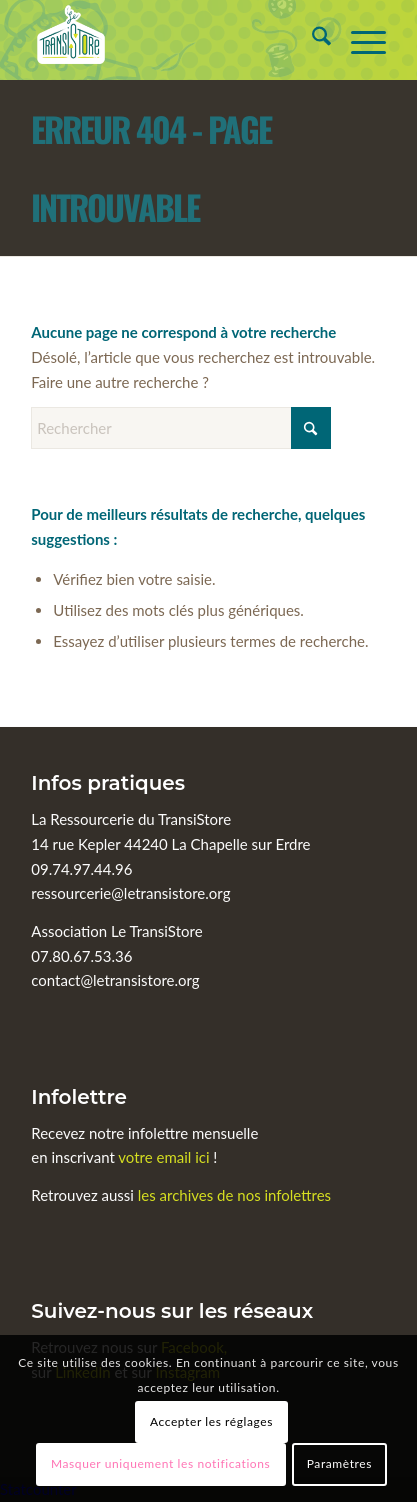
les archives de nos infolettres (234, 1195)
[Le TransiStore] (173, 40)
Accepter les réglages (211, 1421)
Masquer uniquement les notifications (160, 1463)
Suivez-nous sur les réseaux (172, 1311)
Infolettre (79, 1097)
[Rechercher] (311, 40)
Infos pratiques (108, 783)
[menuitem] (311, 40)
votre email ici (163, 1157)
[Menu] (358, 40)
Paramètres (339, 1463)
